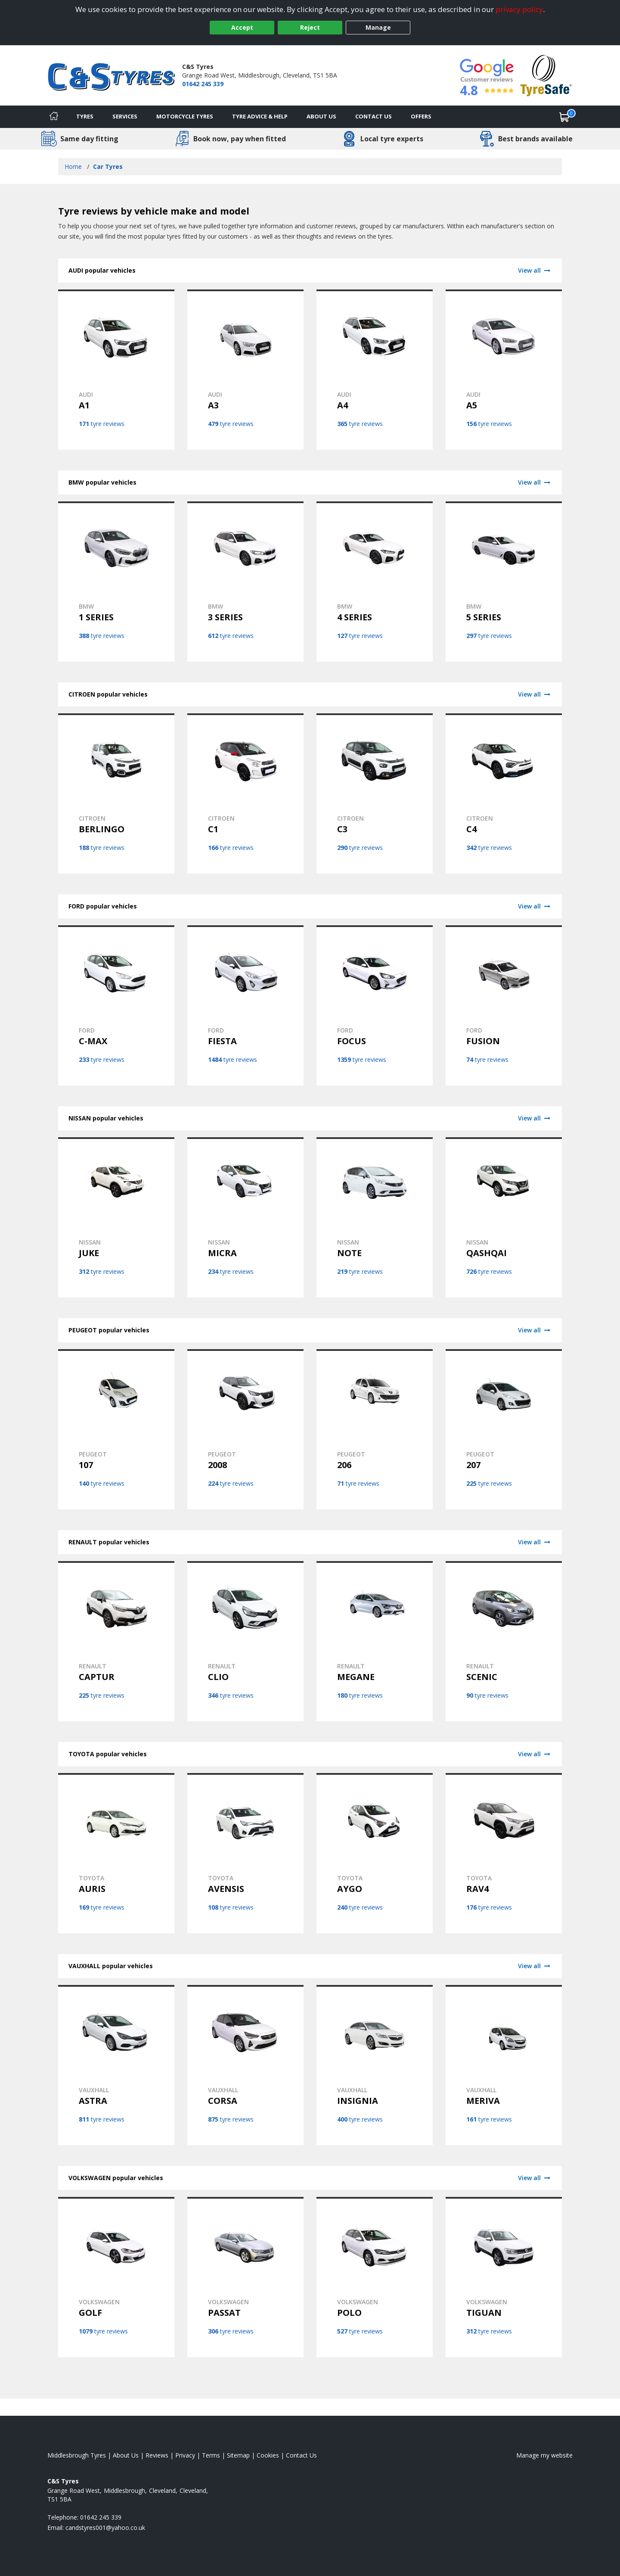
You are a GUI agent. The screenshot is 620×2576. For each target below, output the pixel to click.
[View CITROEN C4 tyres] (504, 793)
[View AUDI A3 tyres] (245, 369)
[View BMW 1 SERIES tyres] (116, 581)
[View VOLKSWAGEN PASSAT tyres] (245, 2277)
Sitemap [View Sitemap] (238, 2455)
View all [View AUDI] (535, 270)
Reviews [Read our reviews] (157, 2455)
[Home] (54, 117)
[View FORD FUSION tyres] (504, 1005)
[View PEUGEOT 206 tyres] (374, 1429)
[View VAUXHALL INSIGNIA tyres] (374, 2065)
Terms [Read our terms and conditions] (211, 2455)
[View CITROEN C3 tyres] (374, 793)
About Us (321, 116)
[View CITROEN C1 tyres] (245, 793)
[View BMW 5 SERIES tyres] (504, 581)
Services (124, 116)
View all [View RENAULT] (535, 1542)
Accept (242, 27)
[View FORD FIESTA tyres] (245, 1005)
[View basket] (564, 117)
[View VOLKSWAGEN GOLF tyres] (116, 2277)
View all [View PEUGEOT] (535, 1330)
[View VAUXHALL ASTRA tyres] (116, 2065)
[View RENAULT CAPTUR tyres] (116, 1641)
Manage (378, 27)
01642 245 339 (202, 84)
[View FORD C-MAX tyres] (116, 1005)
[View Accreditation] (546, 75)
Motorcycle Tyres (184, 116)
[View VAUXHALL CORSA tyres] (245, 2065)
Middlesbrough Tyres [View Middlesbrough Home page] (76, 2455)
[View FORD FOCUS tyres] (374, 1005)
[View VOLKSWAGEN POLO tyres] (374, 2277)
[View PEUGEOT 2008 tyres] (245, 1429)
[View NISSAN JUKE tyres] (116, 1217)
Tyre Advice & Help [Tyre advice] (260, 116)
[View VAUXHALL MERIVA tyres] (504, 2065)
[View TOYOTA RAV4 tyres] (504, 1853)
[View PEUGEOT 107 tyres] (116, 1429)
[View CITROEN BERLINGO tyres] (116, 793)
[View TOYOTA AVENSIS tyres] (245, 1853)
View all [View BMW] (535, 482)
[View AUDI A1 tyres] (116, 369)
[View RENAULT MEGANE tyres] (374, 1641)
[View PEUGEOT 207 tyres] (504, 1429)
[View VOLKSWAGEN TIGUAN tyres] (504, 2277)
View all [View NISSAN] (535, 1118)
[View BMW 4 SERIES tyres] (374, 581)
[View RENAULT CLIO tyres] (245, 1641)
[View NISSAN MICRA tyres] (245, 1217)
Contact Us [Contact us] (373, 116)
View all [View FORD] (535, 906)
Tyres (84, 116)
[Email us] (105, 2527)
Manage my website (544, 2455)
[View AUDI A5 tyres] (504, 369)
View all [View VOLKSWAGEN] (535, 2178)
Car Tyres (108, 166)
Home (73, 166)
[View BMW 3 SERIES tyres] (245, 581)
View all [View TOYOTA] (535, 1754)
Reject (310, 27)
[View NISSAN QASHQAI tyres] (504, 1217)
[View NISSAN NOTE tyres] (374, 1217)
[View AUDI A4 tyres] (374, 369)
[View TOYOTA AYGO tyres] (374, 1853)
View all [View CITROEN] (535, 694)
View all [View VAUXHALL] (535, 1966)
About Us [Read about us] (126, 2455)
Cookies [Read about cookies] (268, 2455)
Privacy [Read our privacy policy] (185, 2455)
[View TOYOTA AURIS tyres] (116, 1853)
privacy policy (519, 9)
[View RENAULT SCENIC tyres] (504, 1641)
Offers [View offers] (421, 116)
